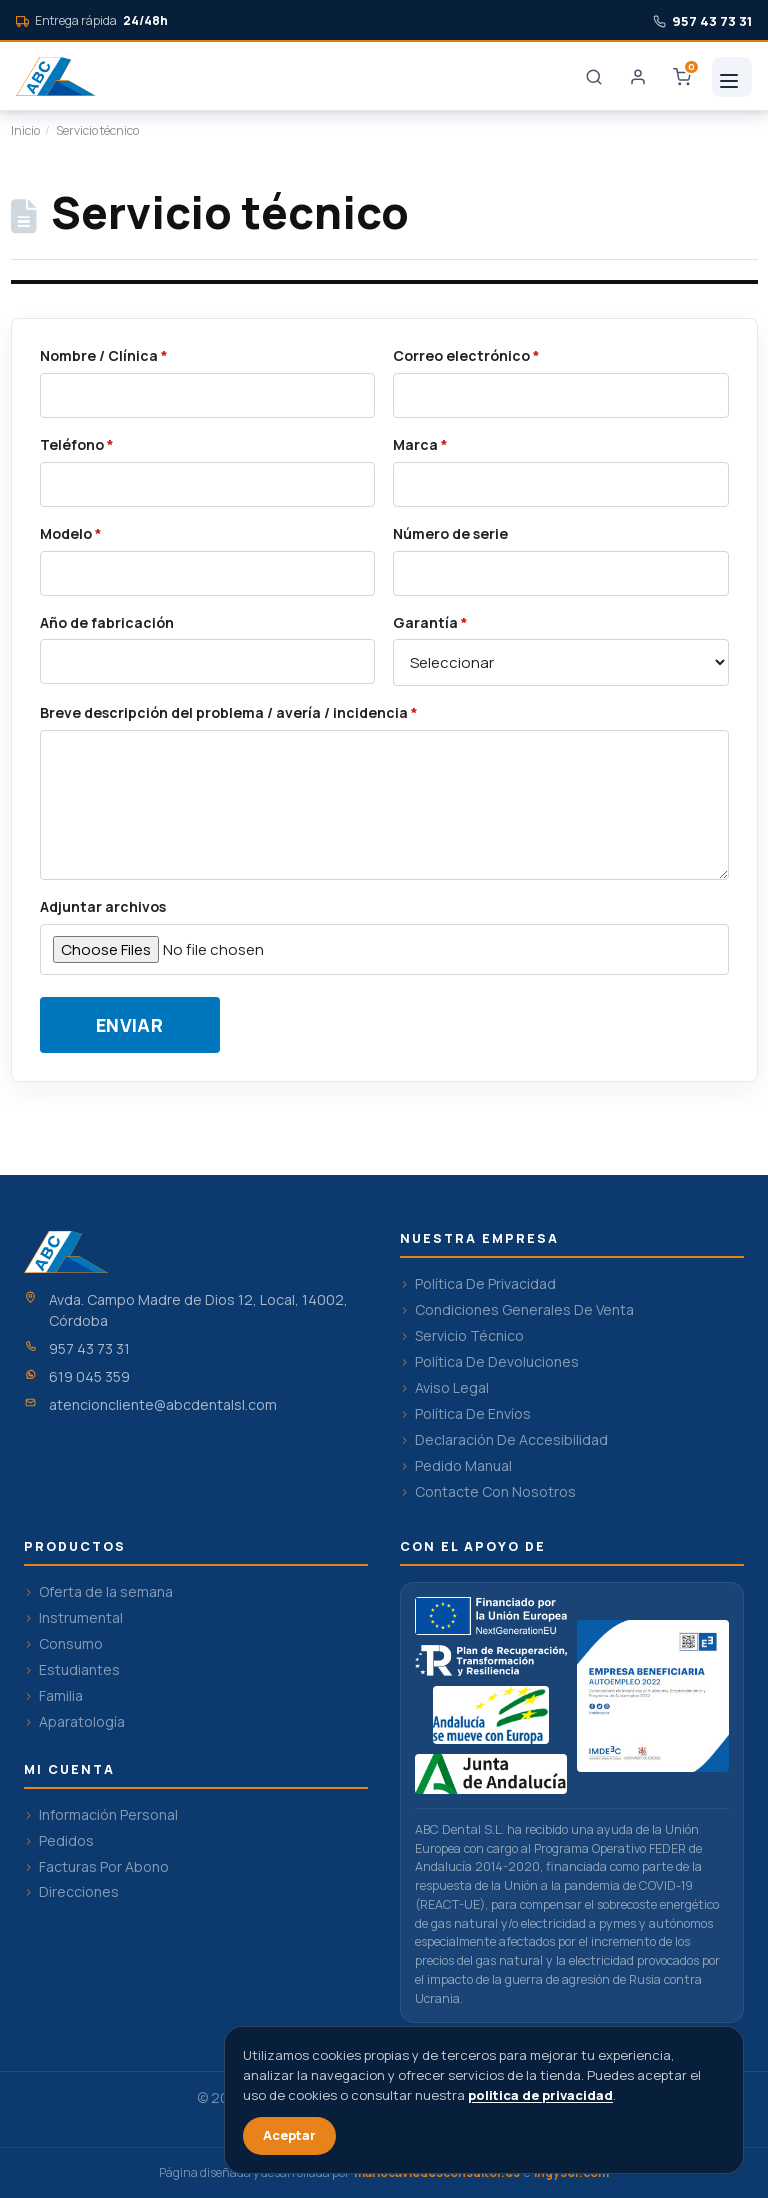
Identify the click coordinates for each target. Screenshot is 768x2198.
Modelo (71, 534)
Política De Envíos (473, 1414)
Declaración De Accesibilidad (511, 1440)
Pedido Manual (463, 1466)
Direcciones (79, 1892)
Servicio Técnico (469, 1336)
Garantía (430, 623)
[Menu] (732, 77)
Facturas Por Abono (104, 1867)
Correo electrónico (466, 356)
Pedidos (66, 1841)
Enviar (129, 1025)
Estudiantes (79, 1670)
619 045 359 (89, 1376)
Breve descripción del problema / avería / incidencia (229, 713)
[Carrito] (682, 77)
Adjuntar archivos (103, 907)
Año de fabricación (107, 623)
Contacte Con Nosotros (495, 1492)
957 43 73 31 (89, 1348)
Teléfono (77, 445)
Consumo (71, 1644)
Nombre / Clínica (104, 356)
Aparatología (82, 1722)
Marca (420, 445)
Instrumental (81, 1618)
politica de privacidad (540, 2095)
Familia (61, 1696)
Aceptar (289, 2135)
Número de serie (450, 534)
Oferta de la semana (106, 1592)
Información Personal (108, 1815)
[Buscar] (594, 77)
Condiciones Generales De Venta (524, 1310)
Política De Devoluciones (497, 1362)
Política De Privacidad (485, 1284)
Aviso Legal (452, 1388)
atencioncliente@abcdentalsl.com (163, 1404)
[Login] (638, 77)
